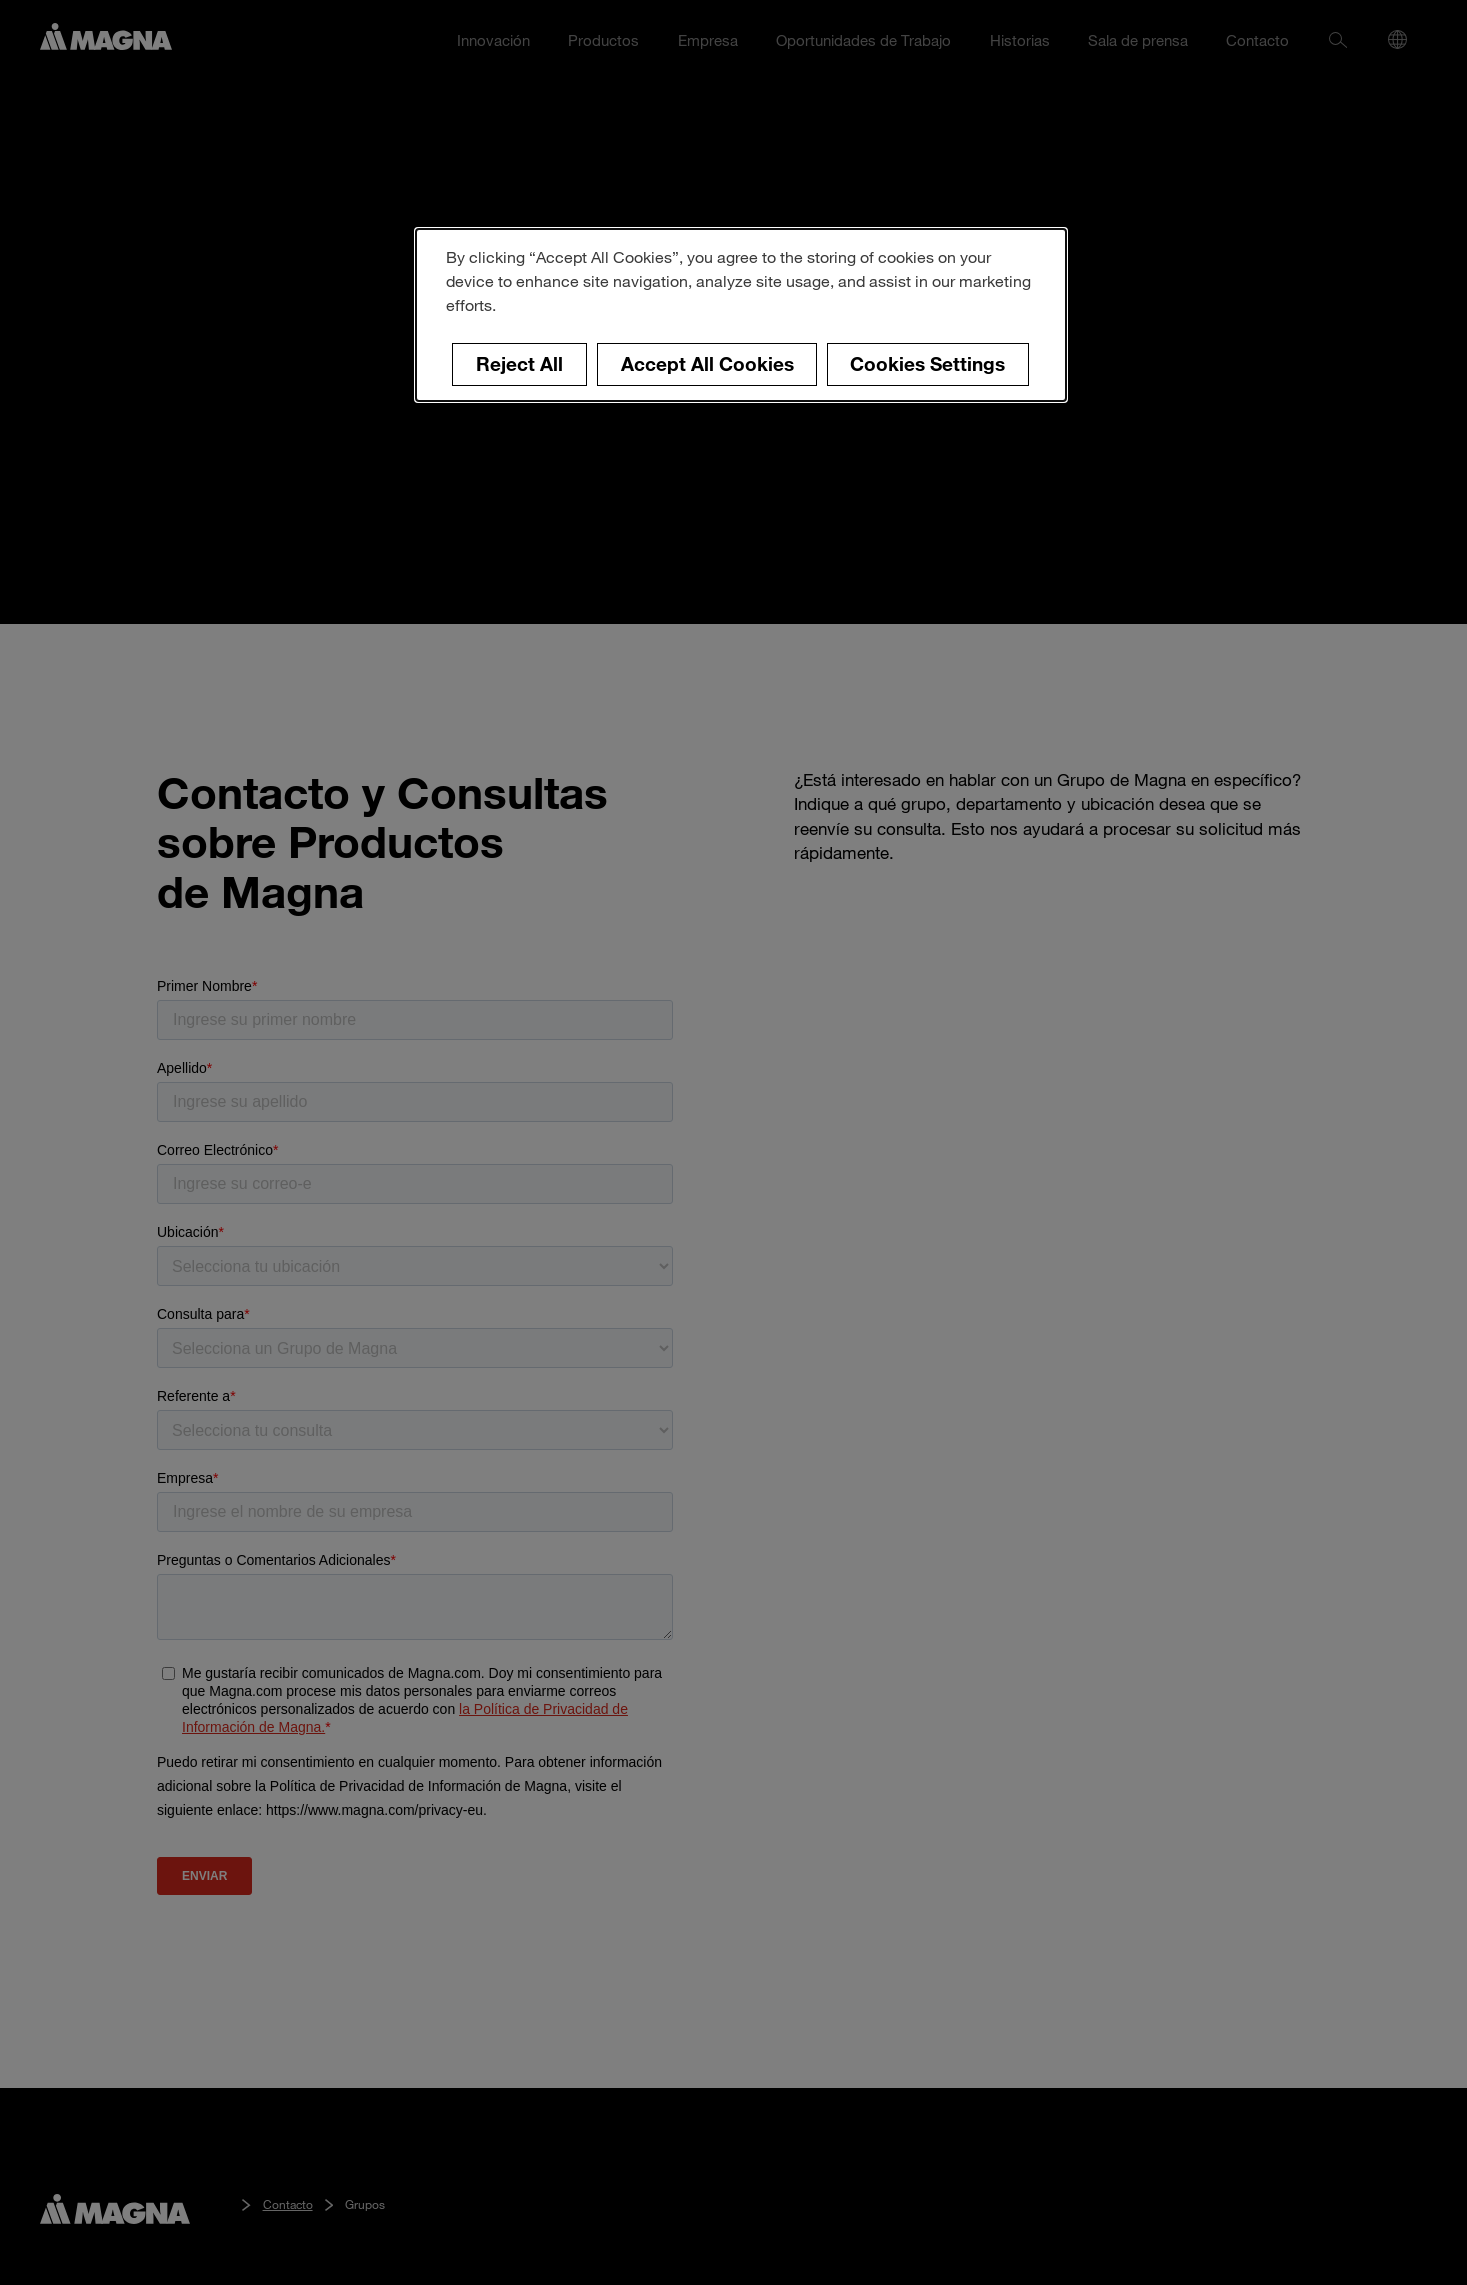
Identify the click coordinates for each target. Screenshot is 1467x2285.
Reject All (519, 363)
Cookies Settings (927, 363)
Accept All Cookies (707, 363)
